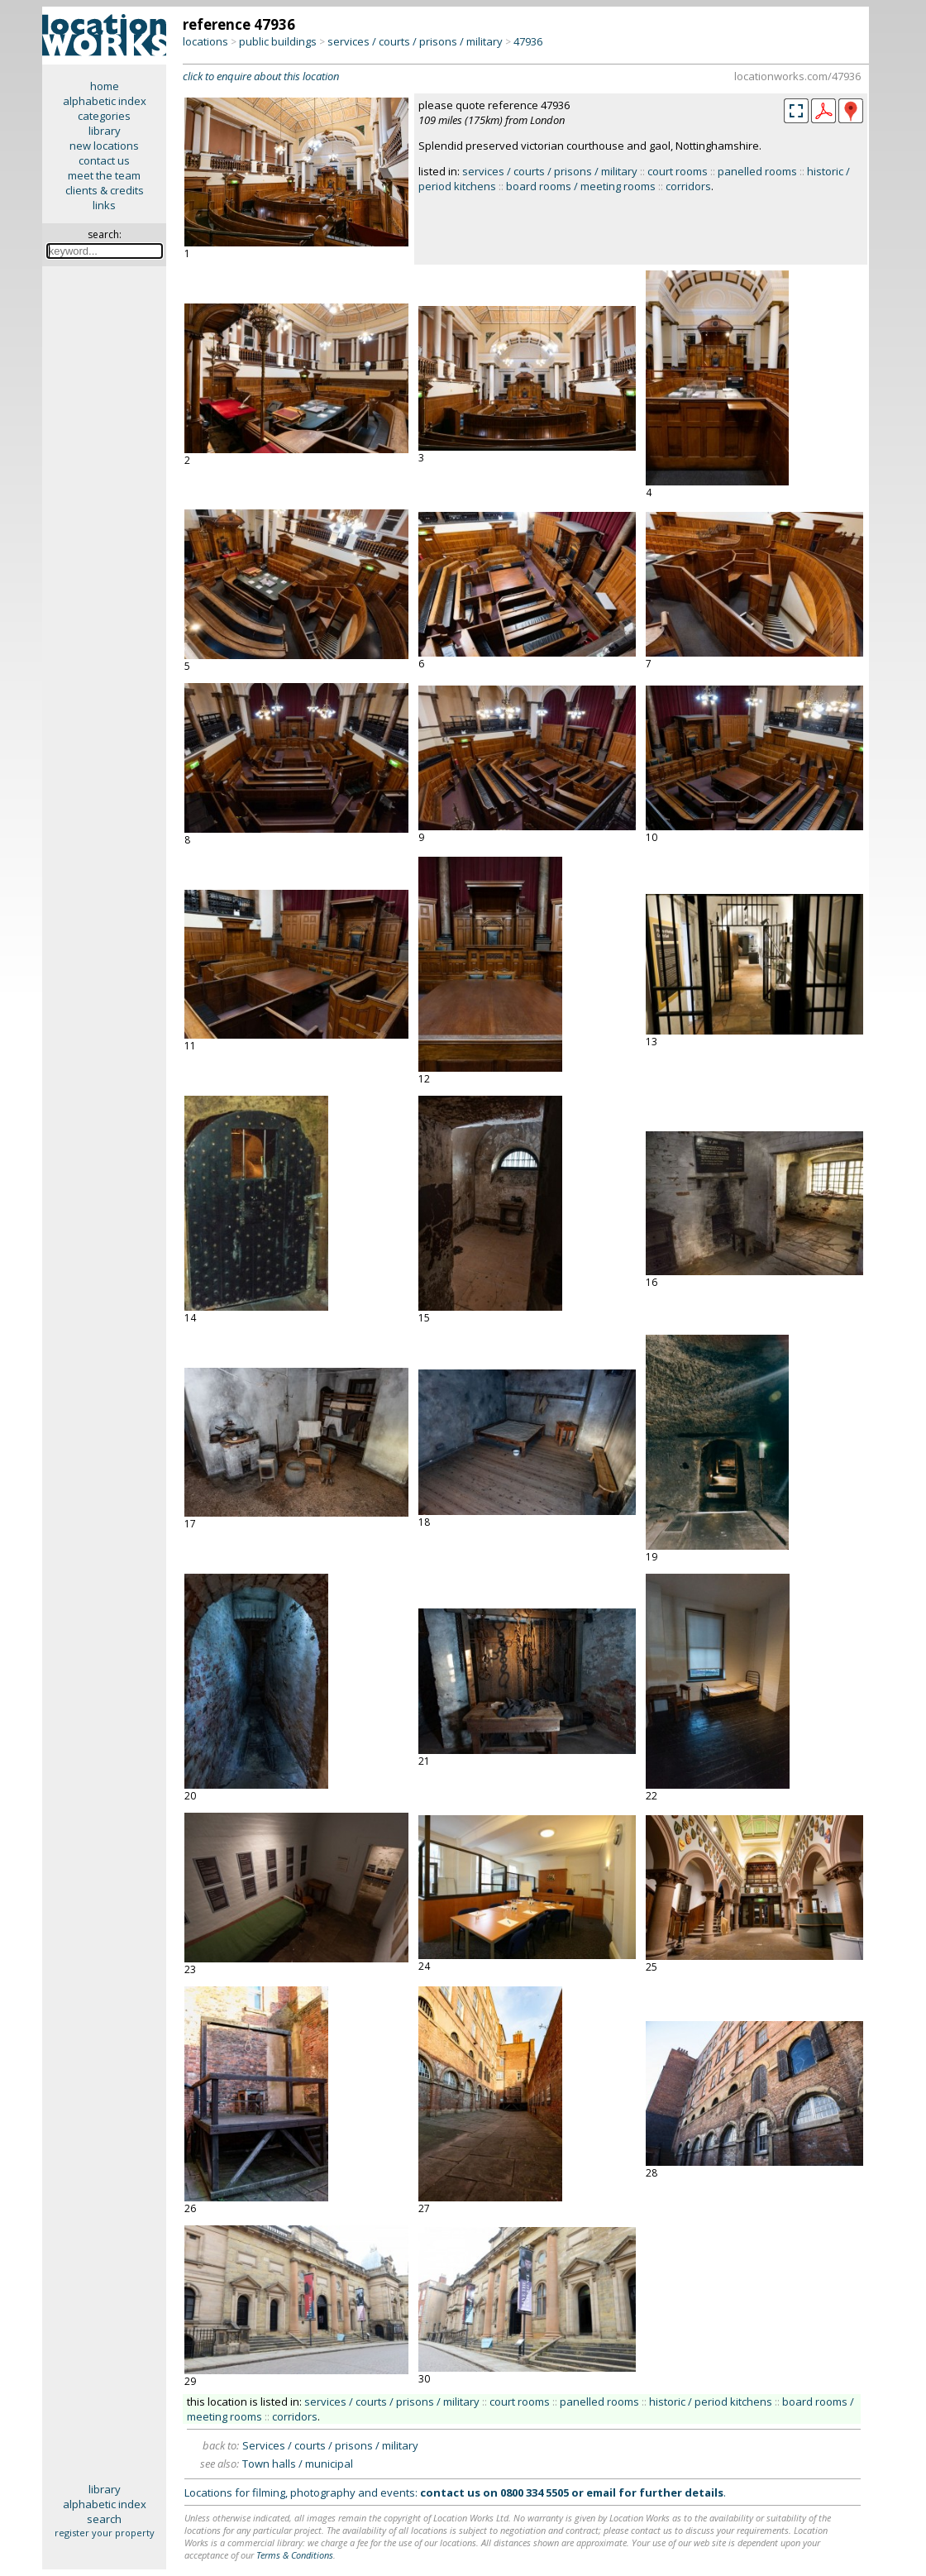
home (104, 86)
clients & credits (104, 190)
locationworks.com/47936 (797, 76)
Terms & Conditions (294, 2555)
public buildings (278, 41)
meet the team (104, 175)
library (104, 130)
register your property (105, 2532)
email (601, 2492)
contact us (104, 160)
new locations (104, 145)
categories (104, 115)
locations (205, 41)
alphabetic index (104, 100)
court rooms (677, 171)
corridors (688, 186)
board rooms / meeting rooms (581, 186)
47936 (527, 41)
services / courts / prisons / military (415, 41)
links (104, 205)
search (104, 2518)
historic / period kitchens (710, 2401)
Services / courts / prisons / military (330, 2445)
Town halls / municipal (297, 2463)
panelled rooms (757, 171)
